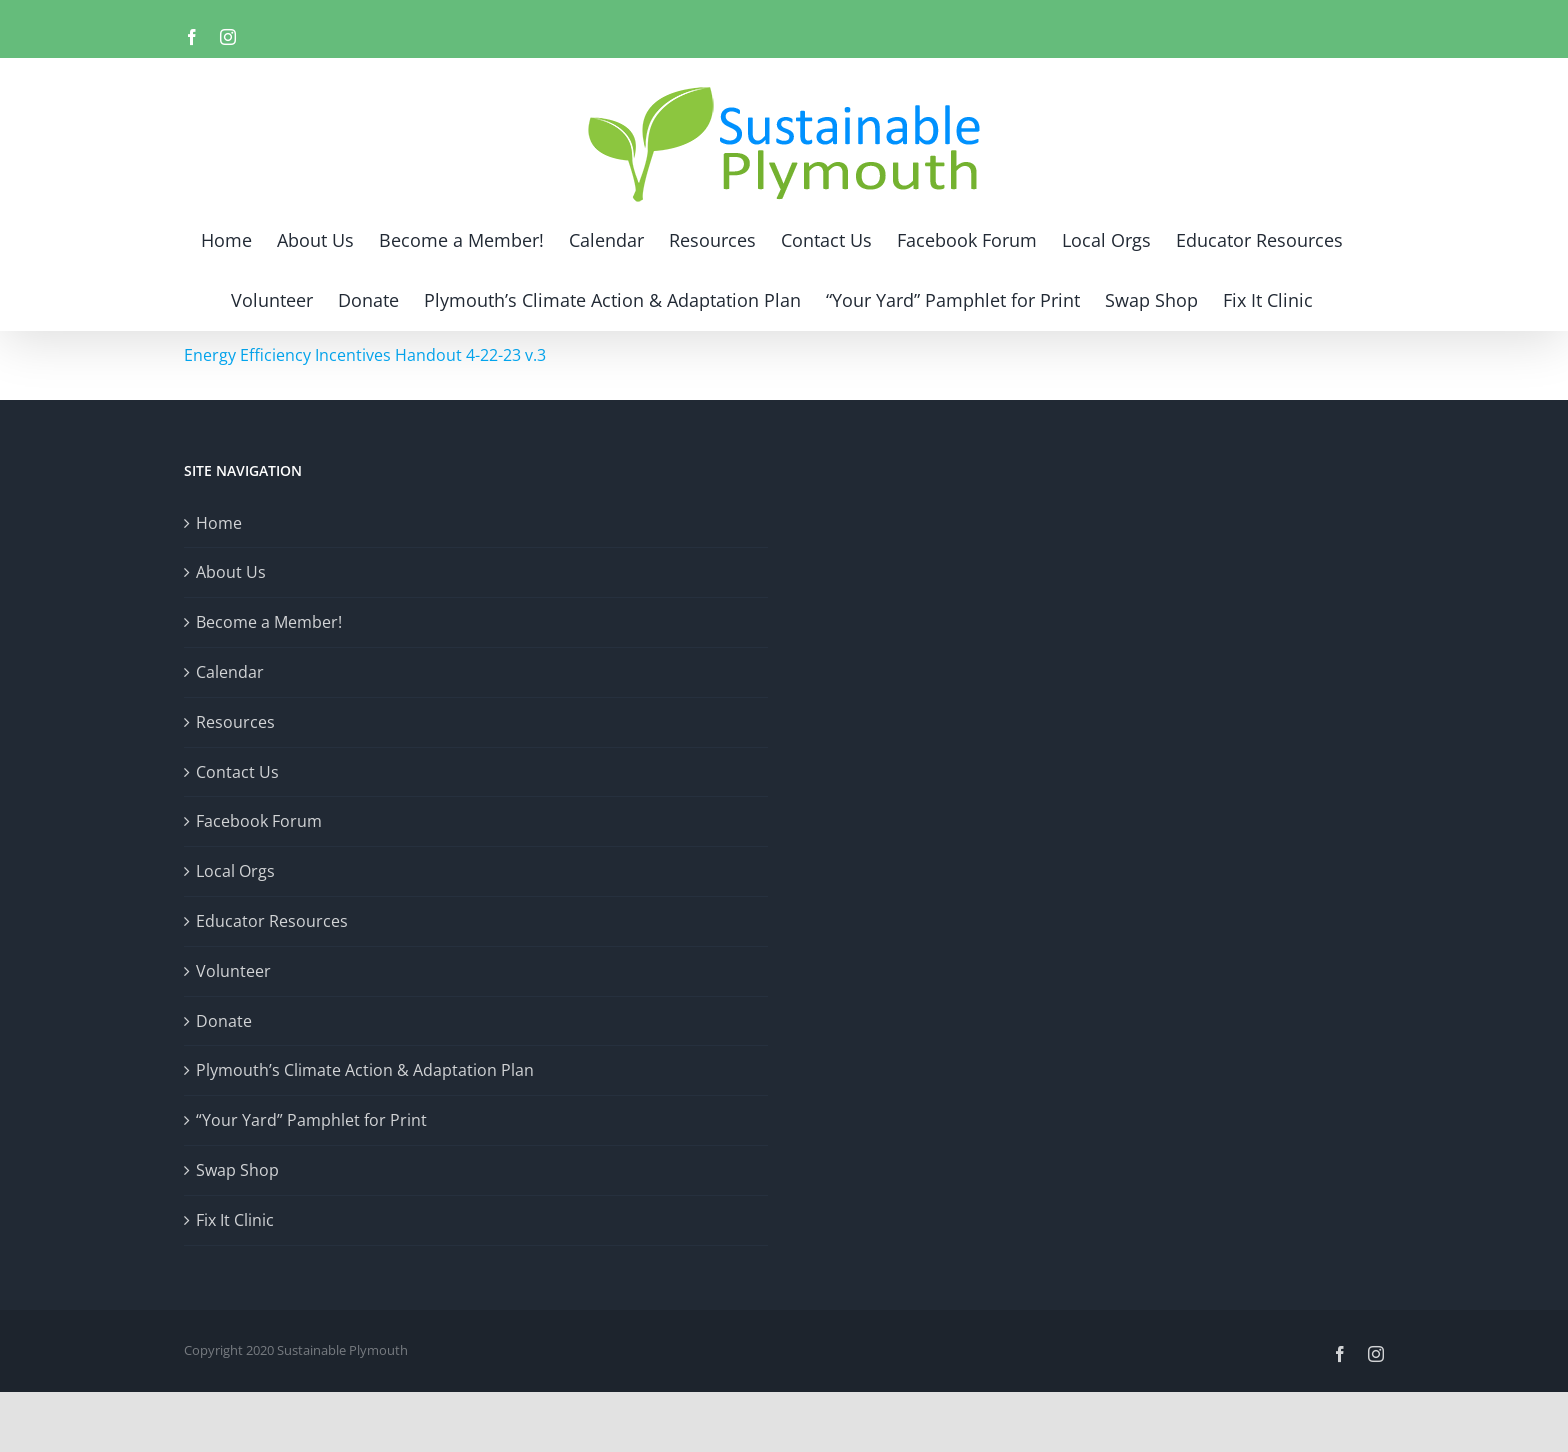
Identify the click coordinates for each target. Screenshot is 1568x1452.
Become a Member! (269, 622)
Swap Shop (237, 1170)
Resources (235, 722)
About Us (231, 572)
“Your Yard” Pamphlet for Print (311, 1120)
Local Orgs (235, 871)
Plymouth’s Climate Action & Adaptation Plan (365, 1070)
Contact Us (237, 772)
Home (219, 523)
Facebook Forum (259, 821)
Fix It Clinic (235, 1220)
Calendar (230, 672)
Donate (224, 1021)
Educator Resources (272, 921)
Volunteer (233, 971)
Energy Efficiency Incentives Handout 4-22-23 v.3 (365, 355)
